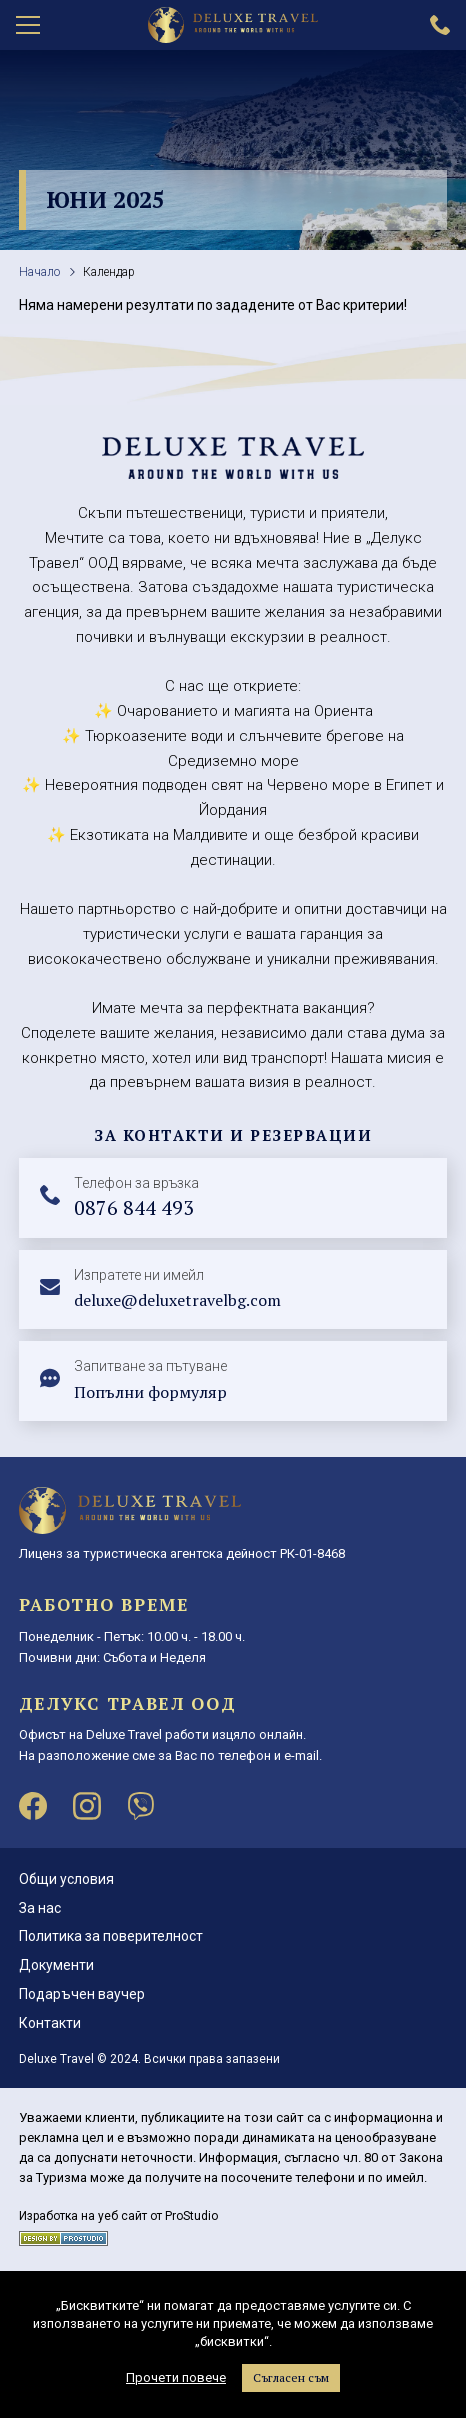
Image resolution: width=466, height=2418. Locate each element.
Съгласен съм (291, 2377)
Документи (56, 1965)
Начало (39, 272)
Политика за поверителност (111, 1936)
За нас (40, 1908)
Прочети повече (176, 2377)
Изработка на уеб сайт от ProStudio (118, 2216)
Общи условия (66, 1879)
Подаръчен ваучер (82, 1994)
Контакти (50, 2023)
